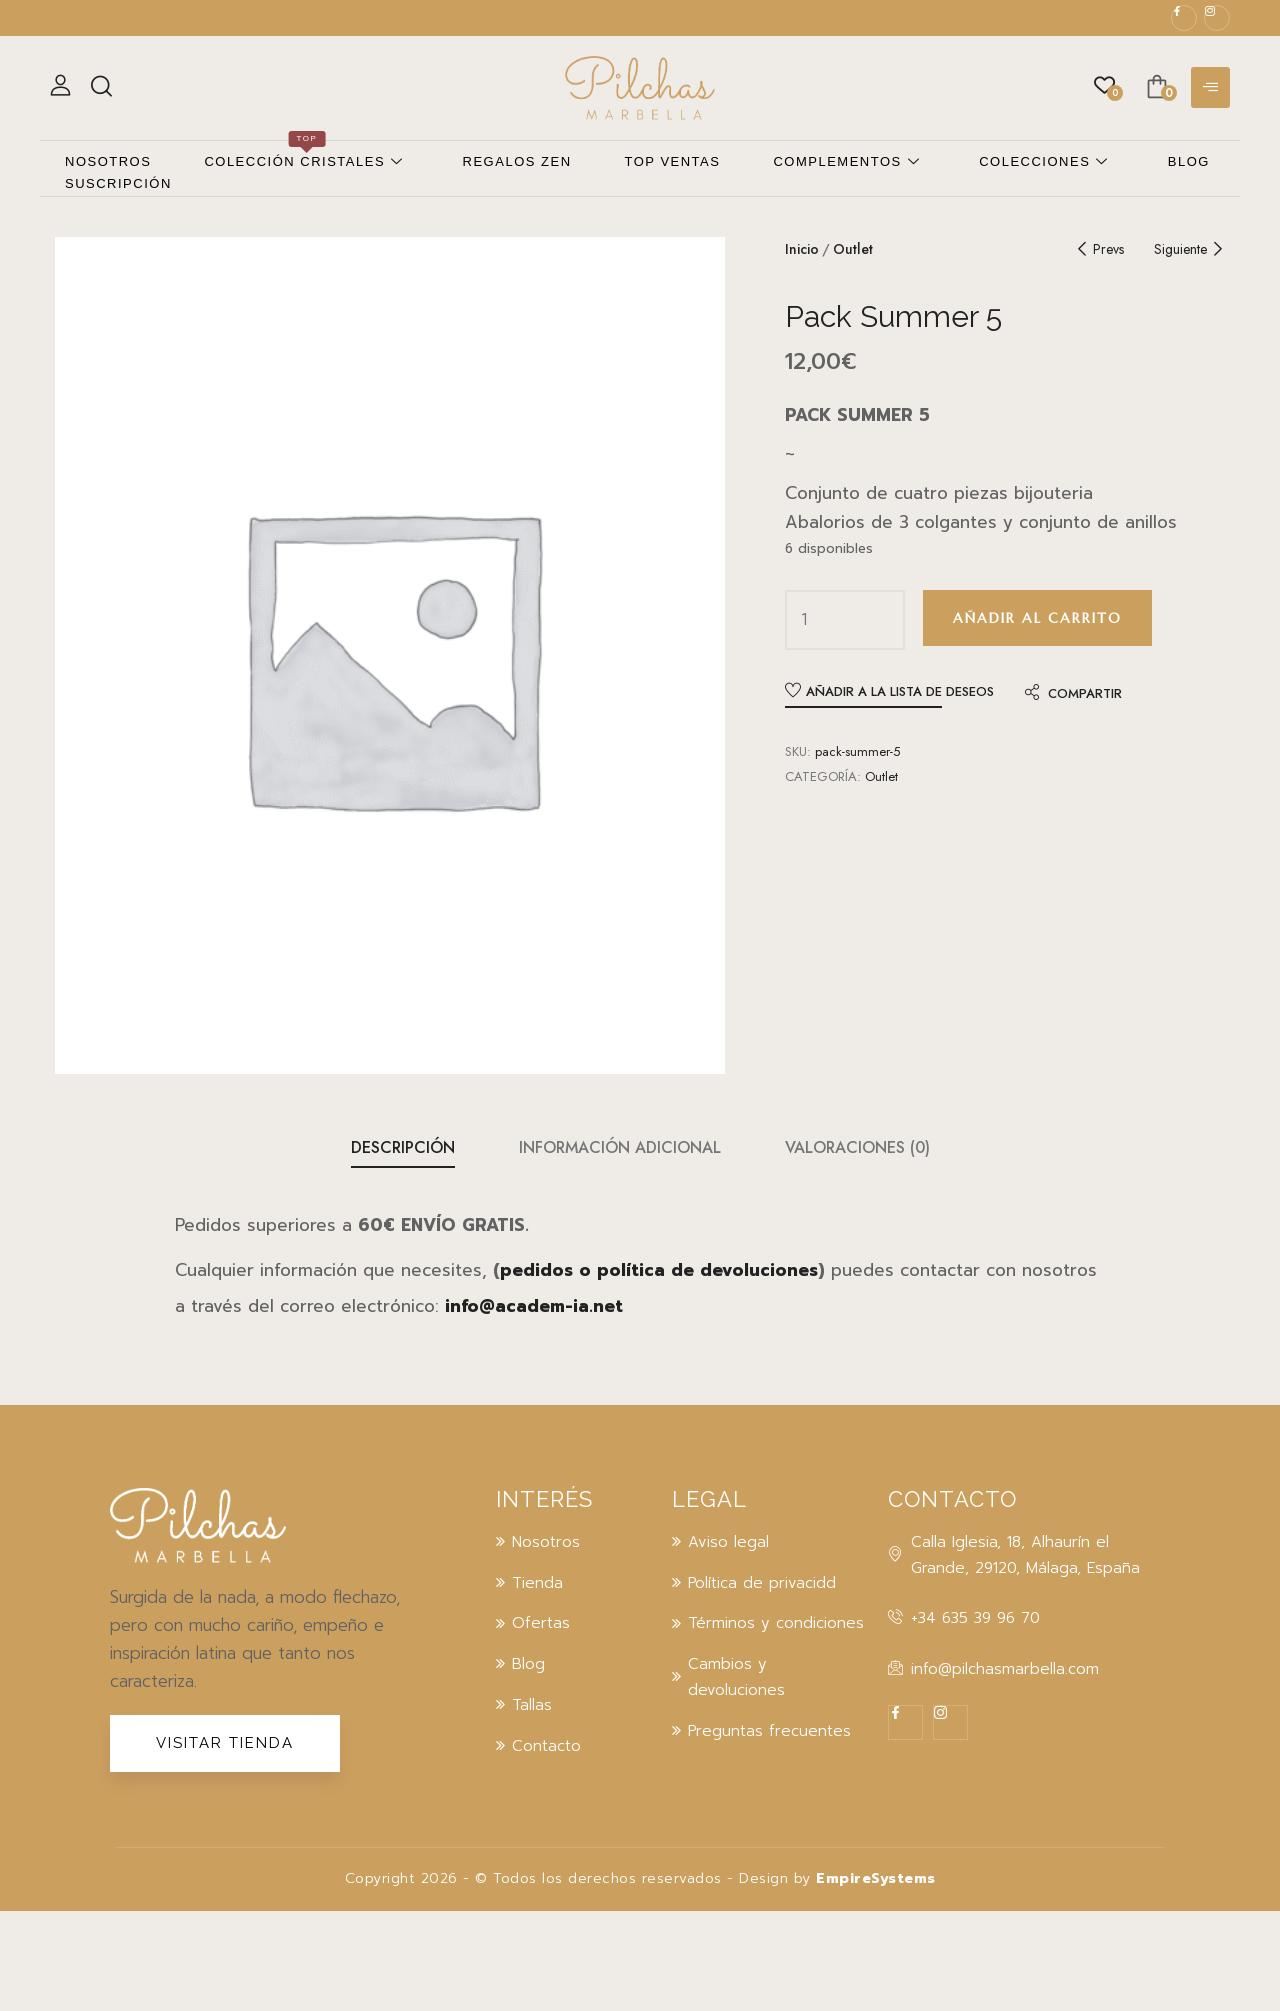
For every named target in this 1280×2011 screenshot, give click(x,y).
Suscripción (118, 183)
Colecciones (1044, 162)
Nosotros (108, 161)
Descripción (403, 1147)
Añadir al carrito (1037, 618)
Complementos (846, 162)
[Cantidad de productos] (805, 620)
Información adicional (620, 1147)
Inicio (802, 249)
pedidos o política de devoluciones (659, 1270)
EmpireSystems (876, 1878)
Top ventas (673, 161)
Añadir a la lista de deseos (900, 691)
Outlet (853, 249)
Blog (1189, 161)
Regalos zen (517, 161)
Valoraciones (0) (857, 1147)
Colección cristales (303, 161)
